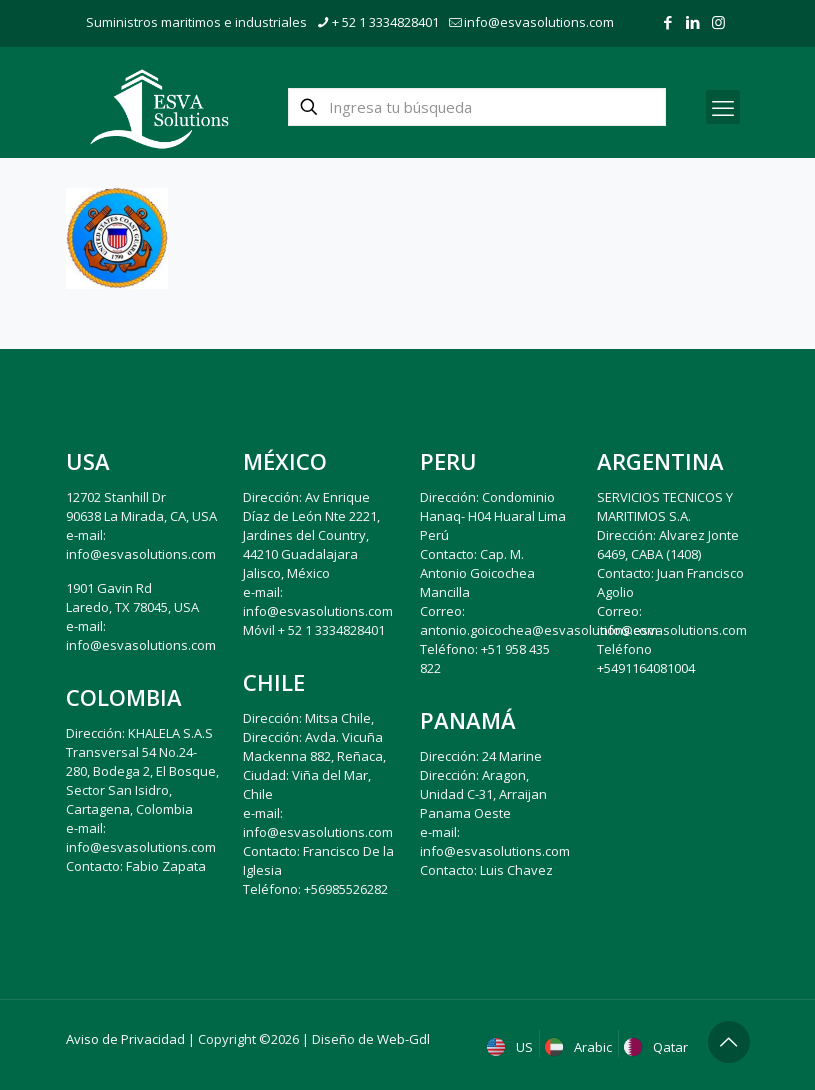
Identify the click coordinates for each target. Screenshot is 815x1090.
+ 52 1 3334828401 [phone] (385, 22)
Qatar (658, 1047)
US (512, 1047)
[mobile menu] (723, 107)
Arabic (580, 1047)
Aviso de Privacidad (125, 1039)
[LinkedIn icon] (693, 22)
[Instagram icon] (718, 22)
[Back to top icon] (729, 1042)
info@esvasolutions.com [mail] (539, 22)
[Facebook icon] (668, 22)
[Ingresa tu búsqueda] (477, 107)
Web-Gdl (403, 1039)
